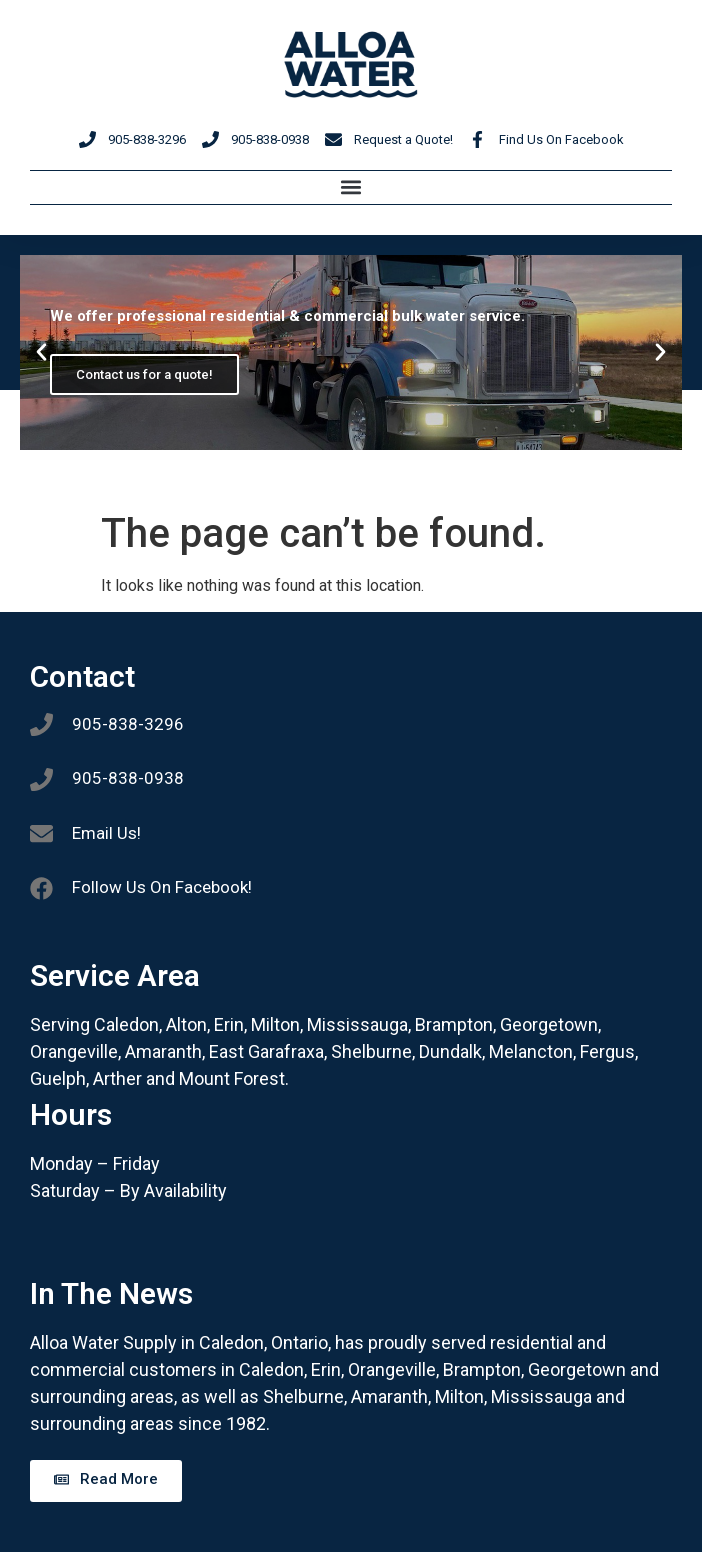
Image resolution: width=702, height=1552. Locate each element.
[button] (351, 187)
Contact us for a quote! (144, 374)
